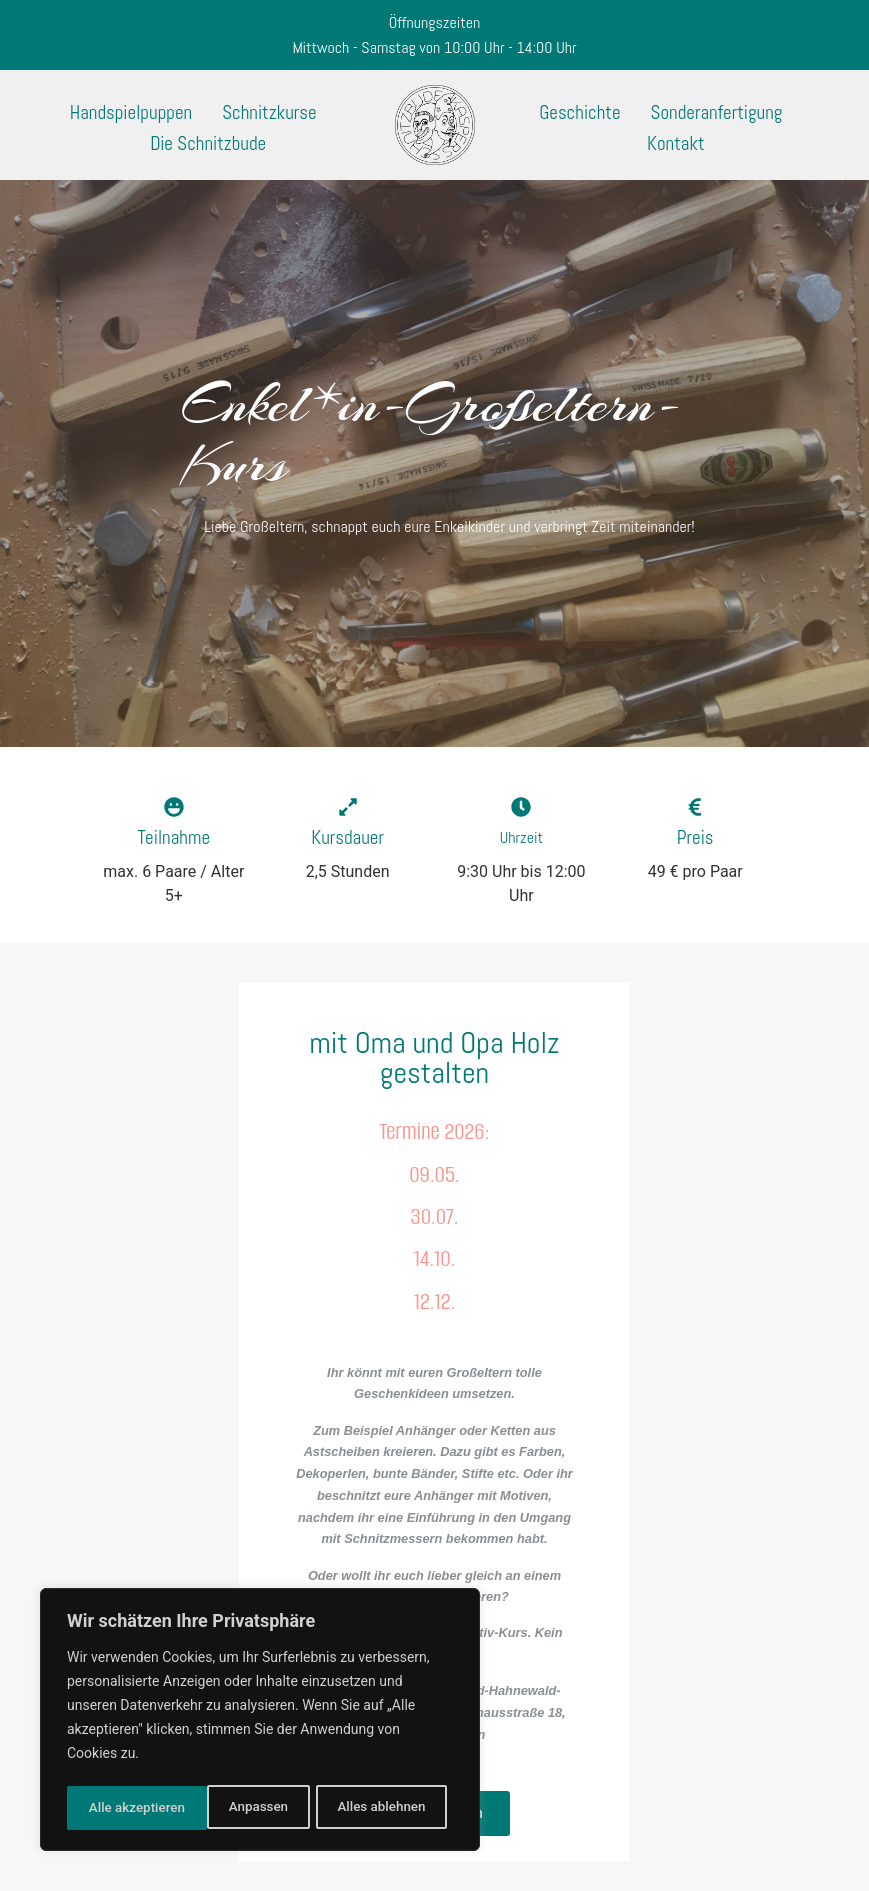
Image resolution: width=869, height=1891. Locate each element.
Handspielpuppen (131, 112)
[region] (260, 1722)
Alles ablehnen (241, 1808)
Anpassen (117, 1808)
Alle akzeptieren (383, 1808)
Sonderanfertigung (717, 112)
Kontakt (676, 143)
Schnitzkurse (269, 112)
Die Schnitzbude (208, 143)
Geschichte (579, 112)
